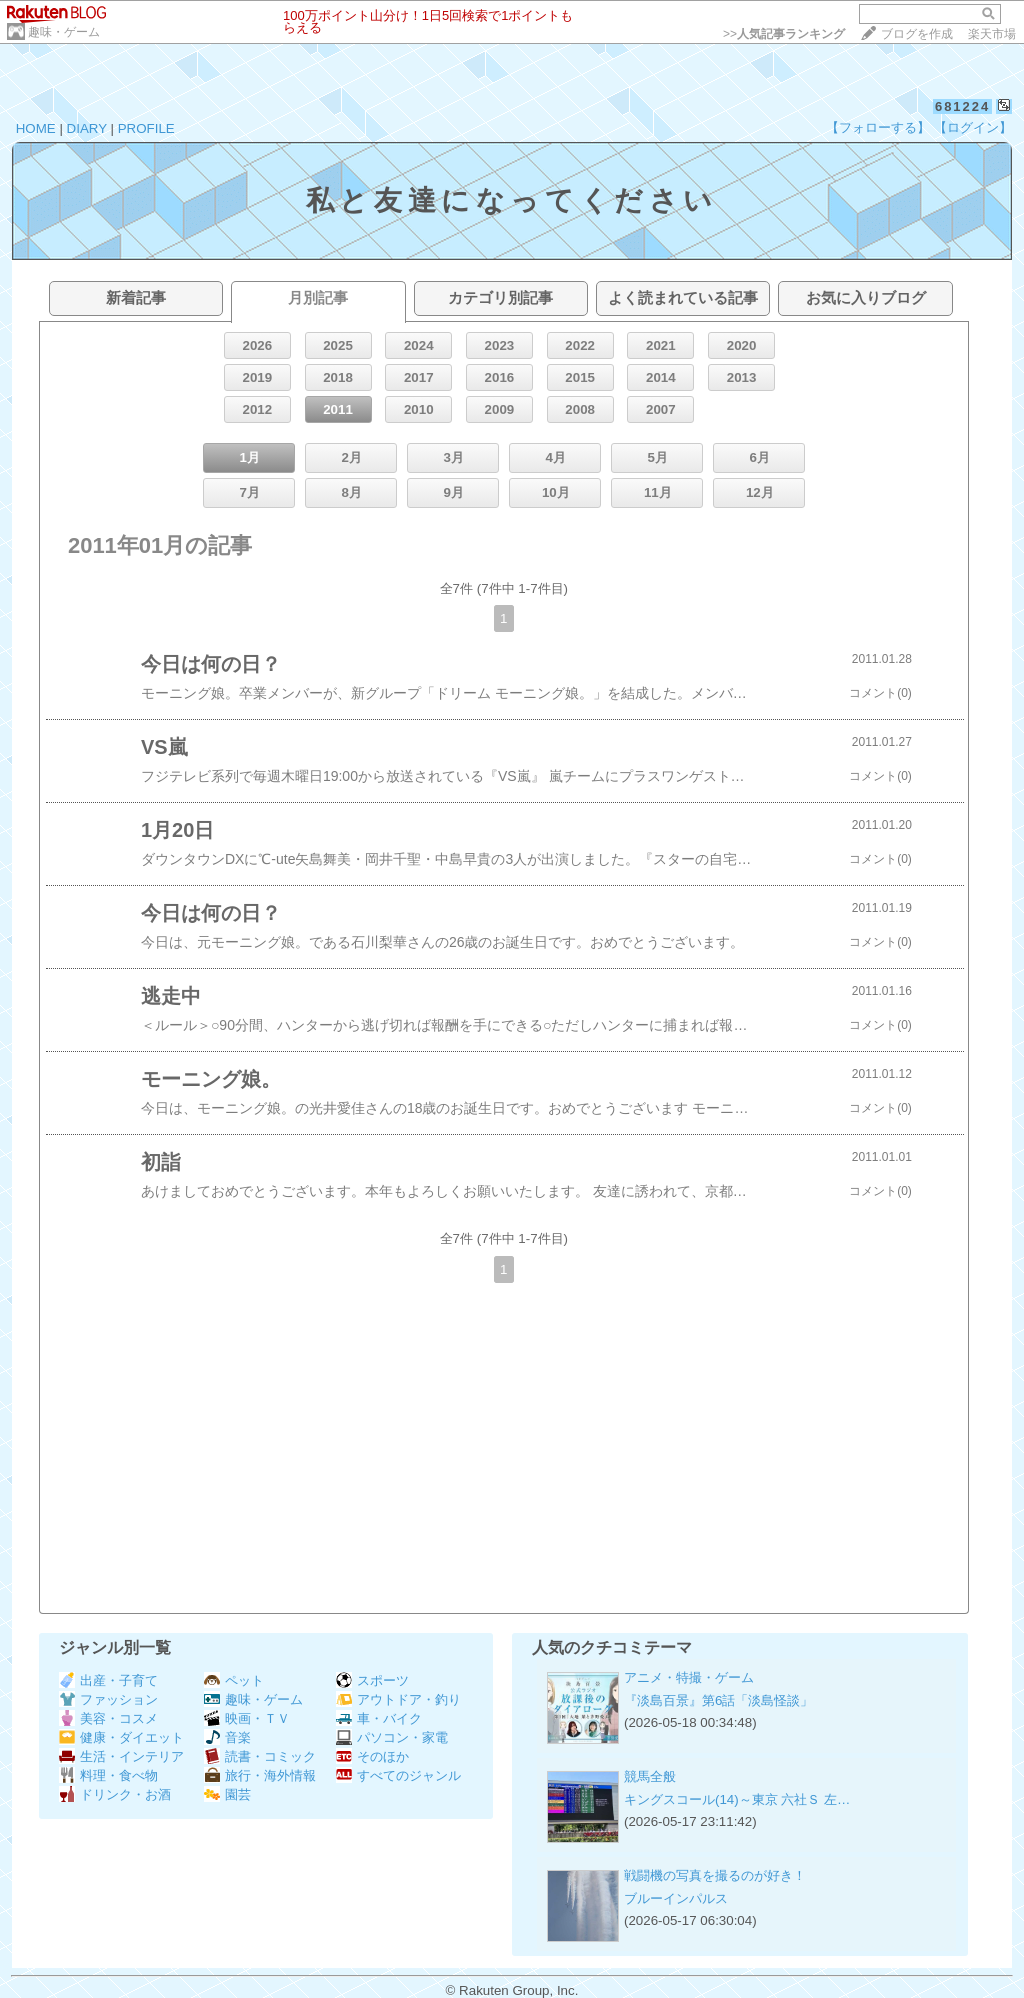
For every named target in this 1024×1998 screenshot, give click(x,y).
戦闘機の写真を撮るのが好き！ (715, 1875)
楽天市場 (992, 34)
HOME (36, 128)
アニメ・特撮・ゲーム (689, 1677)
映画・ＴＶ (247, 1718)
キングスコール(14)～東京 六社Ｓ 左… (737, 1799)
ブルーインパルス (676, 1898)
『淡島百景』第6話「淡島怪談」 (718, 1700)
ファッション (108, 1699)
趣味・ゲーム (64, 32)
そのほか (372, 1756)
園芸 (227, 1794)
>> (784, 34)
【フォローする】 (878, 127)
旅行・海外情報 (260, 1775)
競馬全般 (650, 1776)
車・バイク (379, 1718)
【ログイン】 (973, 127)
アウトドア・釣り (398, 1699)
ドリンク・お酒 (115, 1794)
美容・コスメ (108, 1718)
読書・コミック (260, 1756)
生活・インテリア (121, 1756)
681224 (962, 106)
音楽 (227, 1737)
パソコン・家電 (392, 1737)
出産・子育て (108, 1680)
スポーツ (372, 1680)
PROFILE (146, 128)
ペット (234, 1680)
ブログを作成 (917, 34)
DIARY (87, 128)
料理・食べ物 (108, 1775)
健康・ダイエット (121, 1737)
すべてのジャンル (398, 1775)
